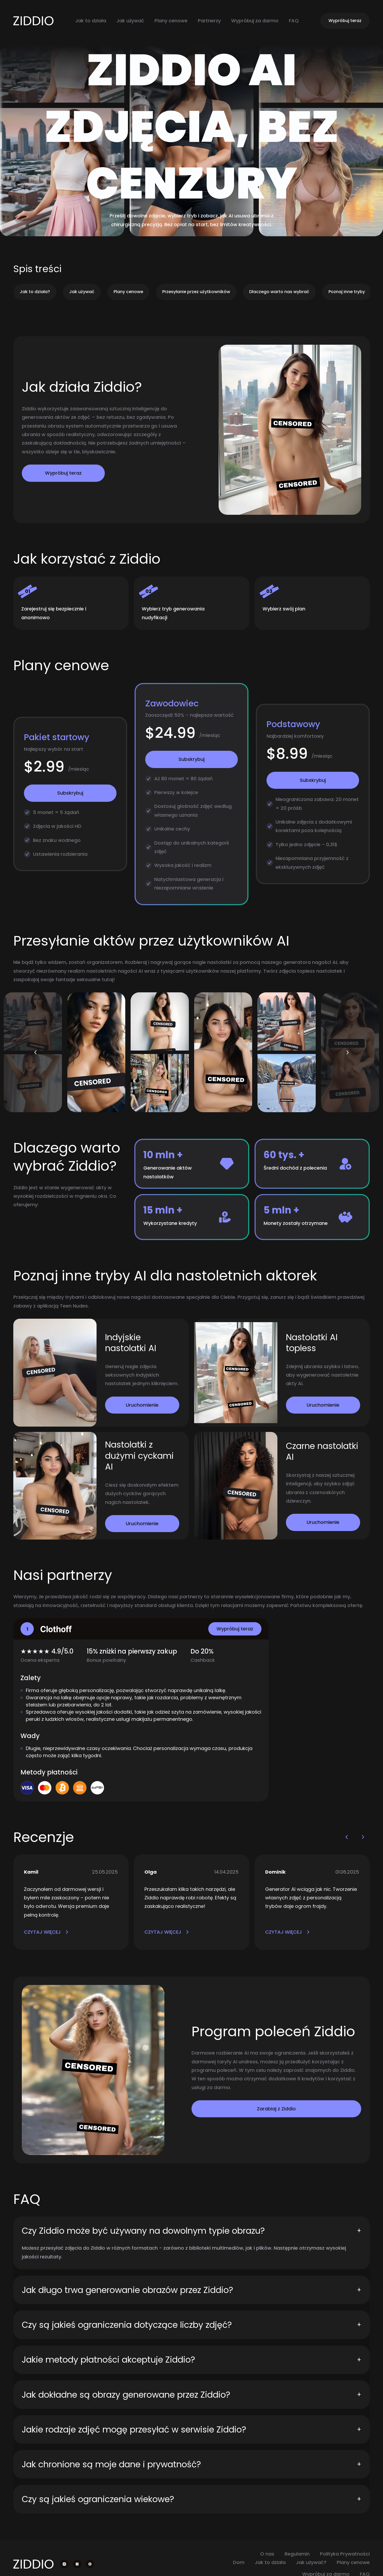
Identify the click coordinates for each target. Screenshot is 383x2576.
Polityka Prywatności (345, 2553)
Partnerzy (209, 20)
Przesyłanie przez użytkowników (196, 292)
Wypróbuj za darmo (254, 20)
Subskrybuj (70, 793)
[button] (36, 1052)
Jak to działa (90, 20)
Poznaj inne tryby (346, 292)
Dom (238, 2562)
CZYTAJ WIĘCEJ (46, 1932)
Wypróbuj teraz (344, 21)
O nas (267, 2553)
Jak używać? (311, 2562)
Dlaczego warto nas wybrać (279, 292)
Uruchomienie (142, 1405)
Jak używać (130, 20)
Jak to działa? (35, 292)
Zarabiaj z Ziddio (276, 2108)
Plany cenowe (171, 20)
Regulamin (297, 2553)
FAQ (294, 20)
